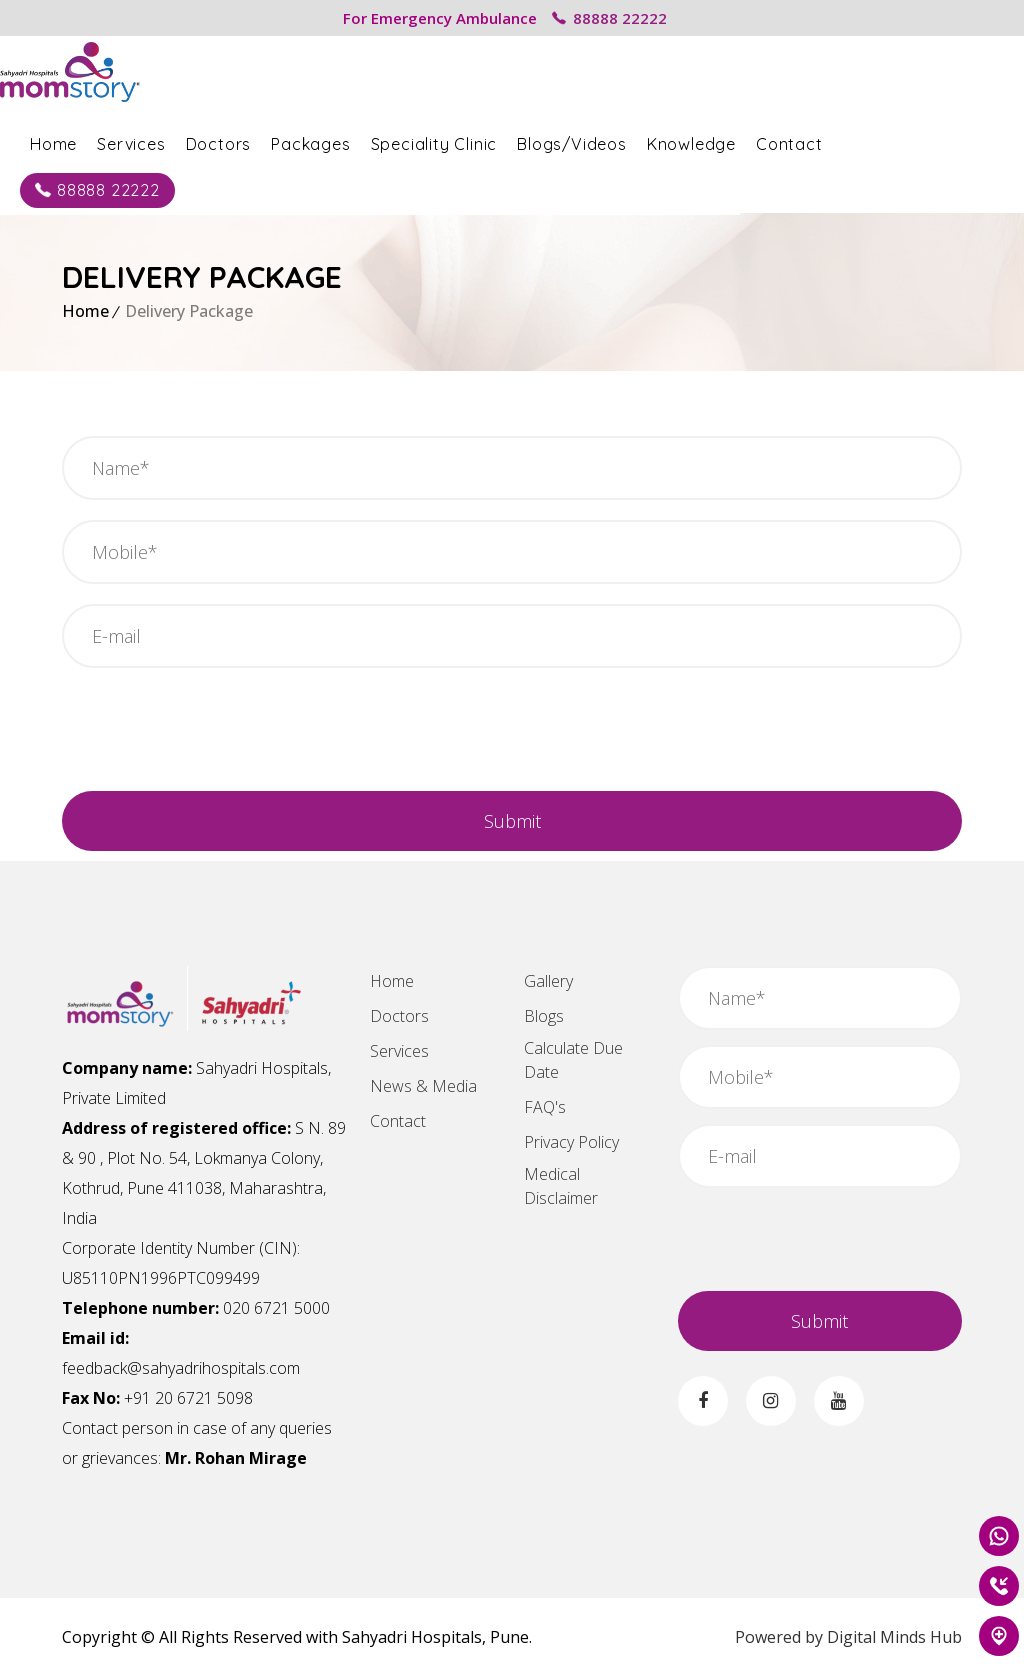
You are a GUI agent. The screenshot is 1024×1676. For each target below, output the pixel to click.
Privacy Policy (571, 1142)
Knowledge (753, 142)
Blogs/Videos (634, 142)
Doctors (281, 142)
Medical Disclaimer (561, 1186)
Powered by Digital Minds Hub (848, 1637)
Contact (851, 142)
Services (193, 142)
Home (115, 142)
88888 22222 (609, 18)
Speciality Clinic (496, 142)
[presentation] (214, 742)
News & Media (423, 1086)
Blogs (544, 1016)
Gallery (548, 981)
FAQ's (545, 1107)
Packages (372, 142)
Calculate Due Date (573, 1060)
